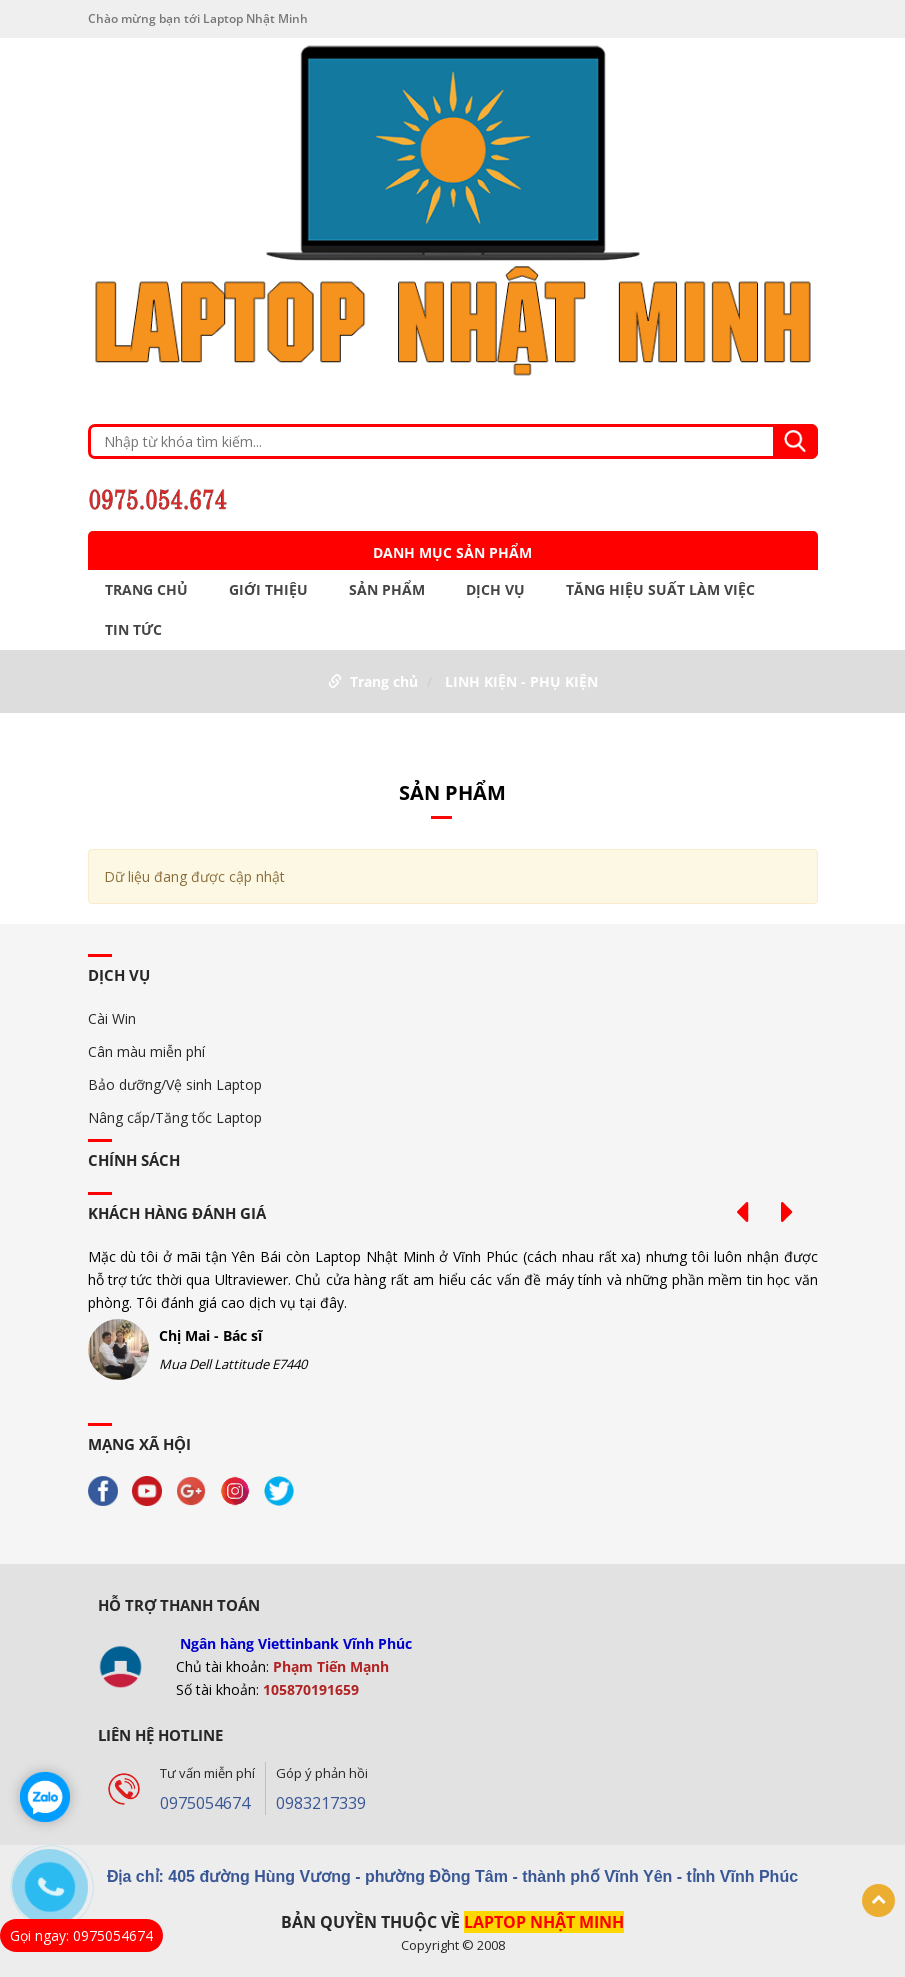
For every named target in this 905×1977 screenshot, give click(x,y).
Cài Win (112, 1018)
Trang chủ (146, 590)
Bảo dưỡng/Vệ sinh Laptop (175, 1084)
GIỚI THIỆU (268, 590)
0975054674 (205, 1803)
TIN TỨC (133, 630)
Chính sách (134, 1160)
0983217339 (321, 1803)
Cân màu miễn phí (146, 1051)
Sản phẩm (387, 590)
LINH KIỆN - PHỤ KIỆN (521, 681)
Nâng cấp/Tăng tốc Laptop (175, 1117)
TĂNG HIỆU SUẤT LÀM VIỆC (660, 590)
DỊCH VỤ (495, 590)
